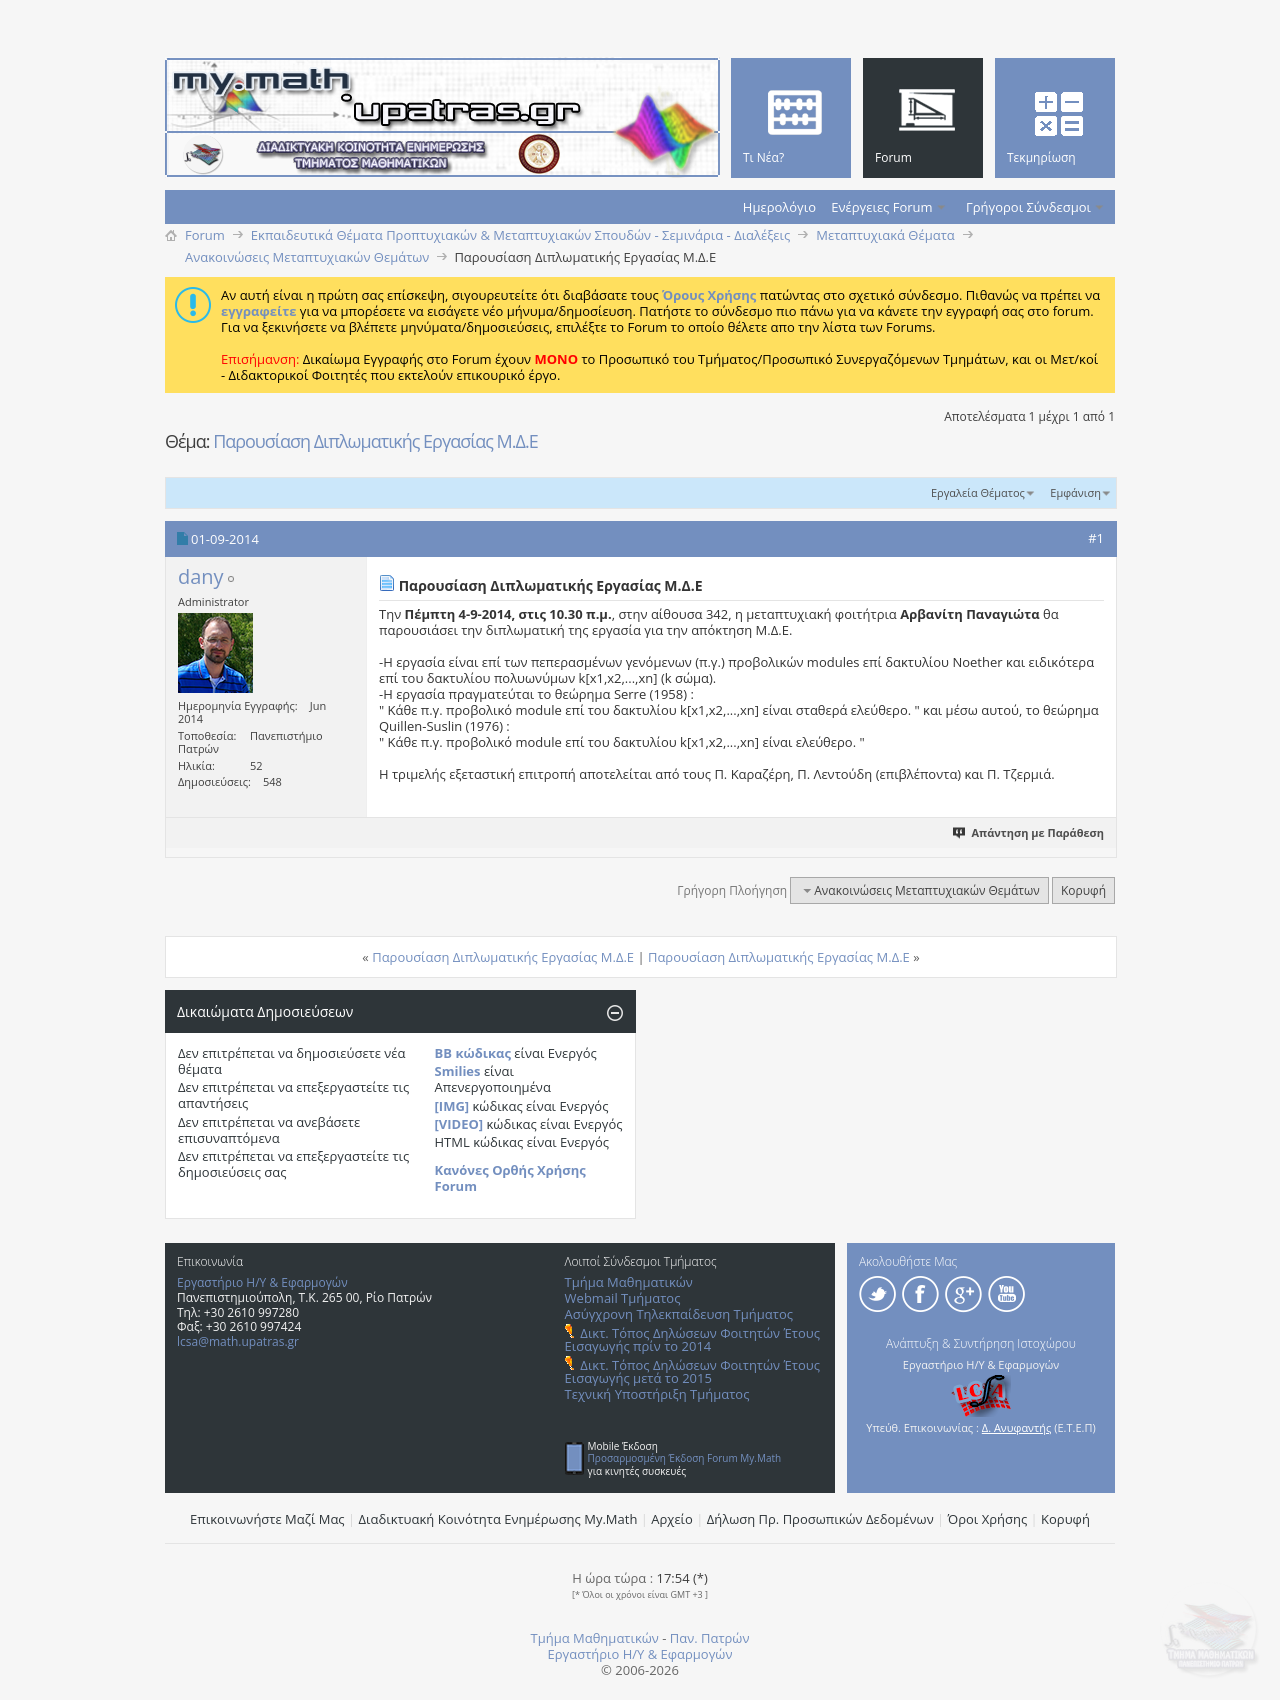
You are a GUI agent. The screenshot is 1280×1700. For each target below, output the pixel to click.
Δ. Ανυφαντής (1017, 1427)
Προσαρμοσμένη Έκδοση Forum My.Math (685, 1458)
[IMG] (452, 1106)
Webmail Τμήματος (623, 1298)
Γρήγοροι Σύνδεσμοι (1028, 207)
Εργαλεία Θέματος (978, 492)
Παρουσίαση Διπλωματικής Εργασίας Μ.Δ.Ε (375, 441)
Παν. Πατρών (710, 1638)
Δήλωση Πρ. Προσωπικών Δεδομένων (820, 1519)
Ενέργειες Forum (881, 207)
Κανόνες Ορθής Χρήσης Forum (510, 1178)
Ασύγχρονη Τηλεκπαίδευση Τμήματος (679, 1314)
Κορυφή (1083, 890)
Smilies (458, 1071)
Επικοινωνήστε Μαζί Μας (267, 1519)
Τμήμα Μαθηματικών (629, 1282)
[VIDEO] (459, 1124)
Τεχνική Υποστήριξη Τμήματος (657, 1394)
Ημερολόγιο (779, 207)
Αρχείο (672, 1519)
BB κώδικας (473, 1053)
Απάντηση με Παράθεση (1029, 832)
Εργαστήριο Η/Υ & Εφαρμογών (262, 1282)
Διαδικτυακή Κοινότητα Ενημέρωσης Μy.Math (498, 1519)
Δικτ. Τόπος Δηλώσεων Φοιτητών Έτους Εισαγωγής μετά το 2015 (692, 1371)
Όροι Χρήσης (988, 1519)
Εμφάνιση (1075, 492)
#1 (1096, 538)
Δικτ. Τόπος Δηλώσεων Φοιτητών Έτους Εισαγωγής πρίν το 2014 (692, 1339)
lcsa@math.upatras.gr (238, 1341)
